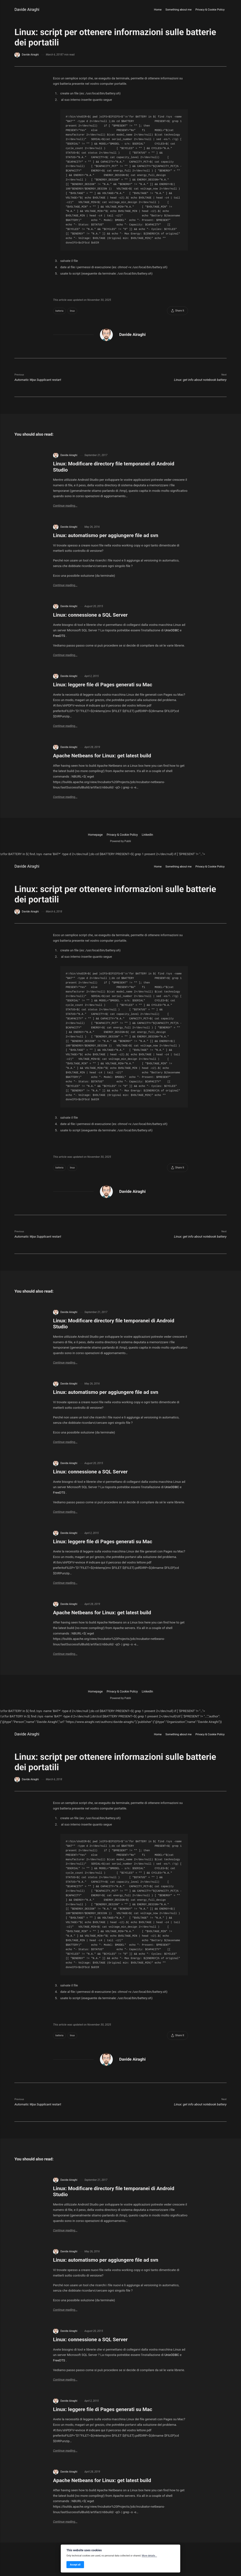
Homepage (95, 834)
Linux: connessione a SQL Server (90, 615)
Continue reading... (65, 505)
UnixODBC (171, 630)
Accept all (75, 2564)
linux (72, 310)
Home (158, 9)
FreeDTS (59, 636)
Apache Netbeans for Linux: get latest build (102, 756)
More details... (149, 2555)
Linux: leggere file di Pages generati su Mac (102, 684)
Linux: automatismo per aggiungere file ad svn (105, 535)
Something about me (178, 9)
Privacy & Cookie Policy (210, 9)
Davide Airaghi (26, 9)
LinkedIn (147, 834)
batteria (59, 310)
